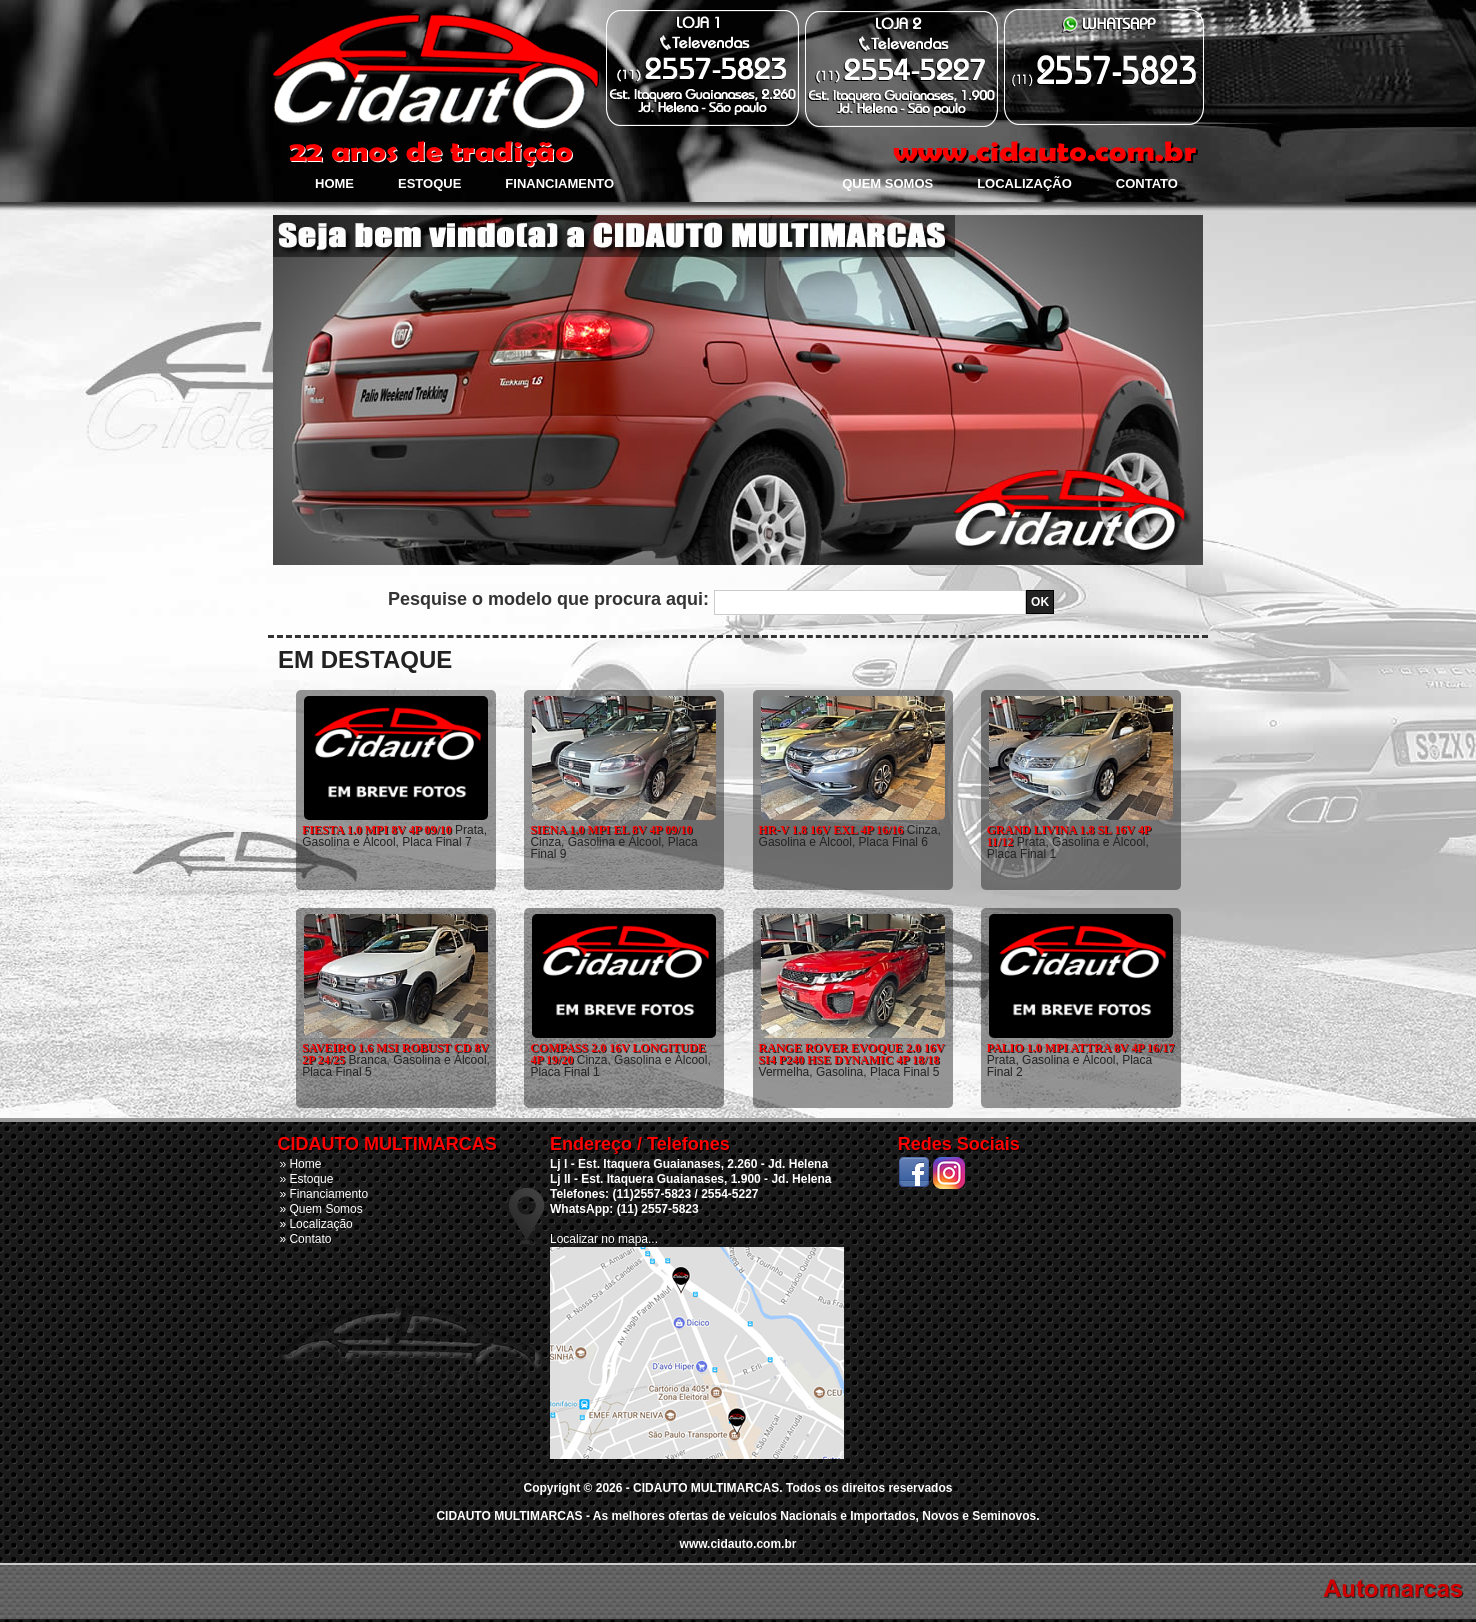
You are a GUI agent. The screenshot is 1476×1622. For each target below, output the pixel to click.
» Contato (305, 1239)
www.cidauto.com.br (738, 1544)
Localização (1024, 183)
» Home (300, 1164)
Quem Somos (887, 183)
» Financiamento (323, 1194)
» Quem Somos (320, 1209)
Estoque (429, 183)
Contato (1147, 183)
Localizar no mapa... (604, 1239)
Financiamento (559, 183)
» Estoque (306, 1179)
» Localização (315, 1224)
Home (334, 183)
